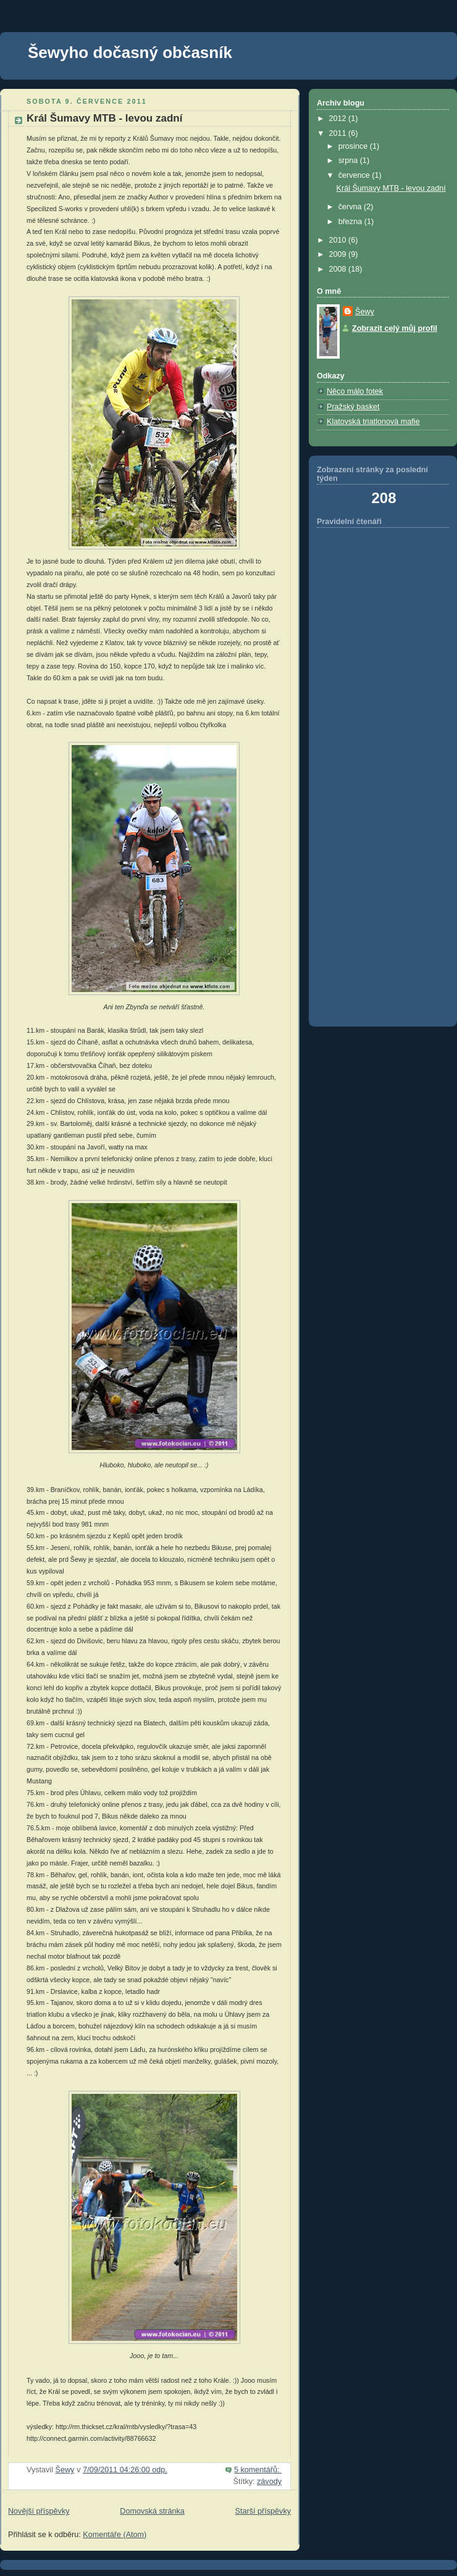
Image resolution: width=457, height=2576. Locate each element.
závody (269, 2481)
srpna (349, 160)
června (351, 206)
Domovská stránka (152, 2511)
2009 (339, 254)
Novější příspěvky (39, 2511)
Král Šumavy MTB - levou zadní (104, 118)
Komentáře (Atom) (114, 2534)
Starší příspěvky (263, 2511)
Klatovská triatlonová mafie (373, 421)
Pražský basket (353, 406)
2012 (339, 118)
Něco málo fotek (355, 391)
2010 (339, 240)
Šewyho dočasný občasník (130, 52)
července (355, 175)
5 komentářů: (258, 2470)
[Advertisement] (365, 823)
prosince (354, 146)
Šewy (364, 311)
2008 (339, 269)
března (351, 221)
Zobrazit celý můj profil (394, 328)
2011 (339, 133)
